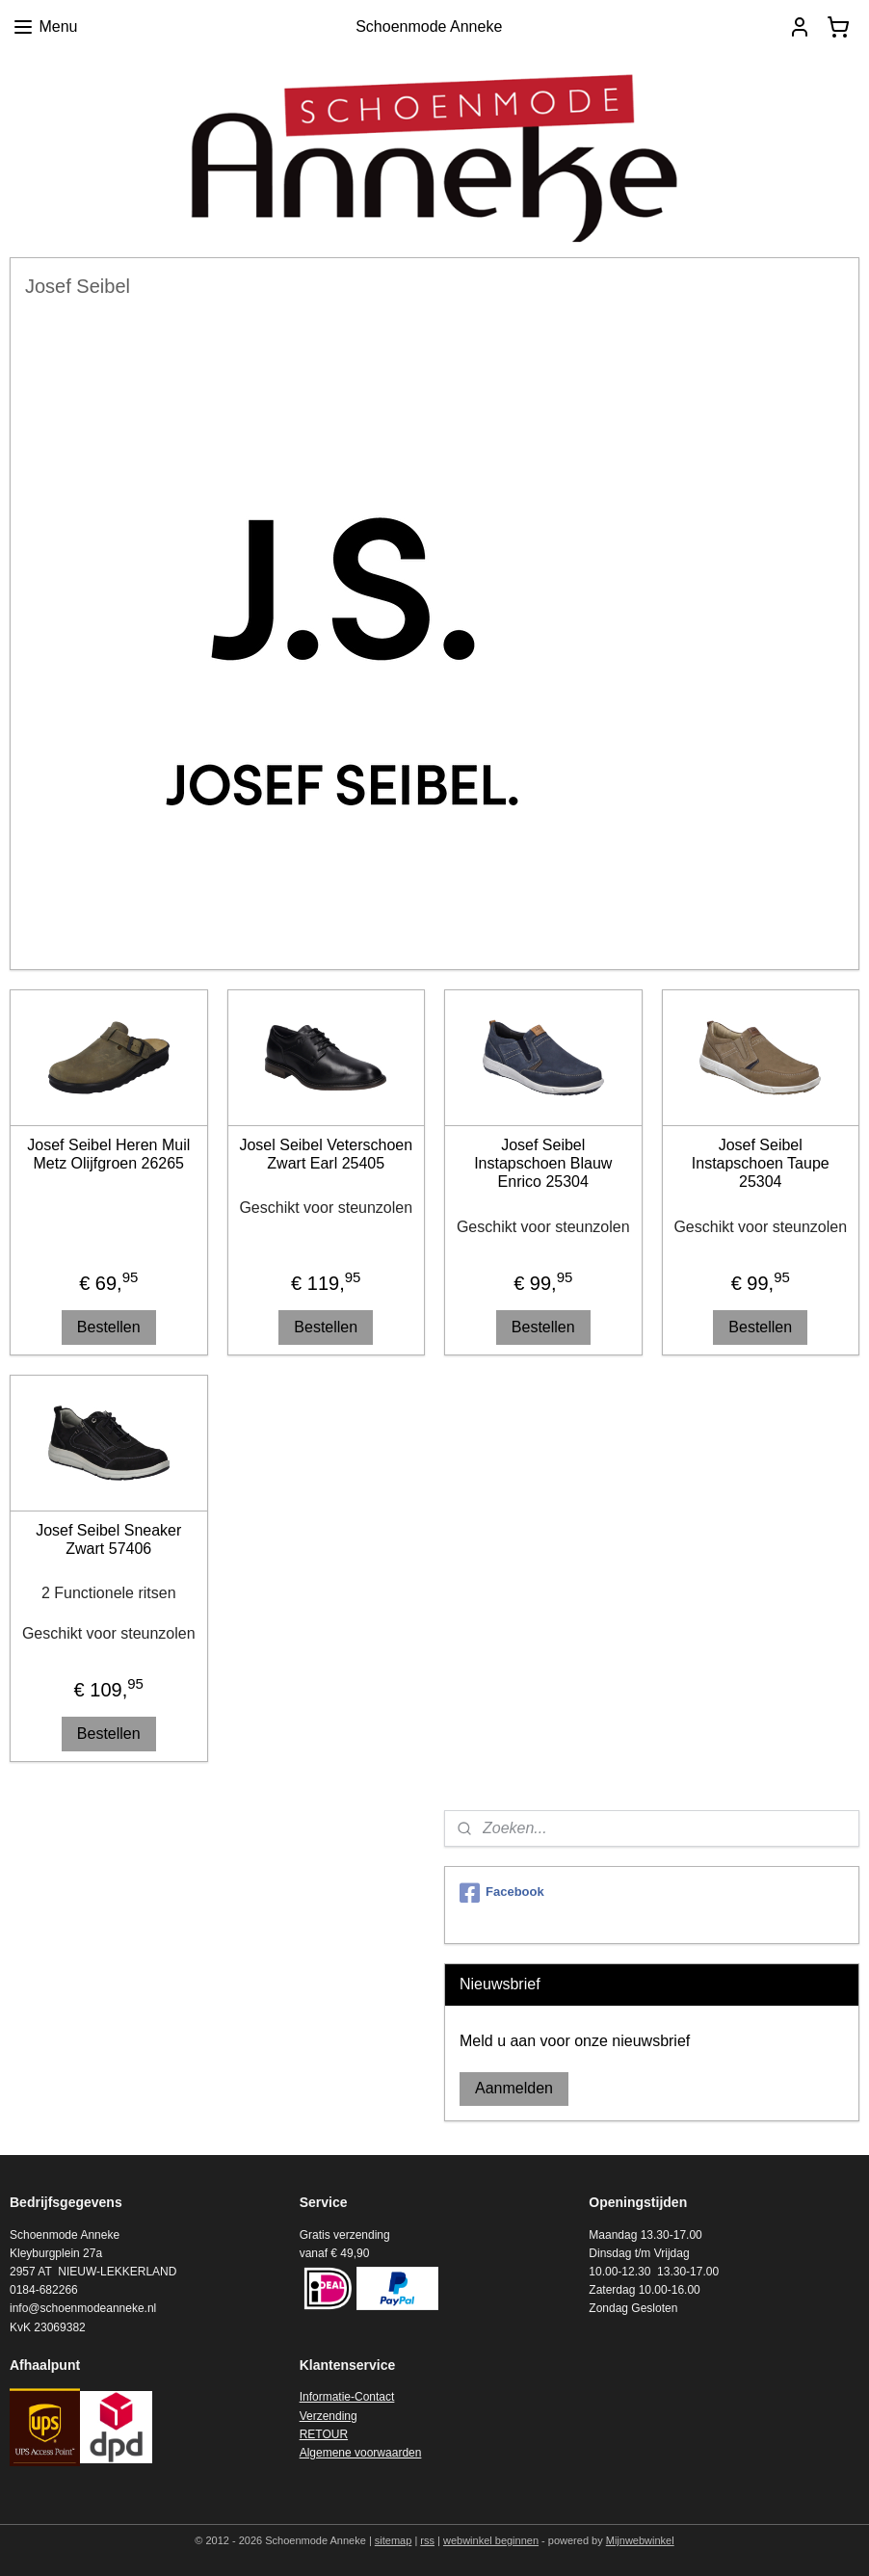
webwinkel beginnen (491, 2540)
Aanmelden (514, 2088)
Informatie (325, 2397)
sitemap (393, 2540)
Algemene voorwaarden (361, 2452)
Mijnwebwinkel (640, 2540)
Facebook (502, 1893)
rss (427, 2540)
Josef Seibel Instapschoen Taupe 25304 (761, 1163)
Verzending (328, 2416)
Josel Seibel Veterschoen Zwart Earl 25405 (325, 1154)
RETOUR (324, 2434)
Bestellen (109, 1327)
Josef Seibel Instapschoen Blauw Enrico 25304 (543, 1163)
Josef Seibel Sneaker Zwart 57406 (108, 1539)
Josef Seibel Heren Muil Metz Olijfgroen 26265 (108, 1154)
